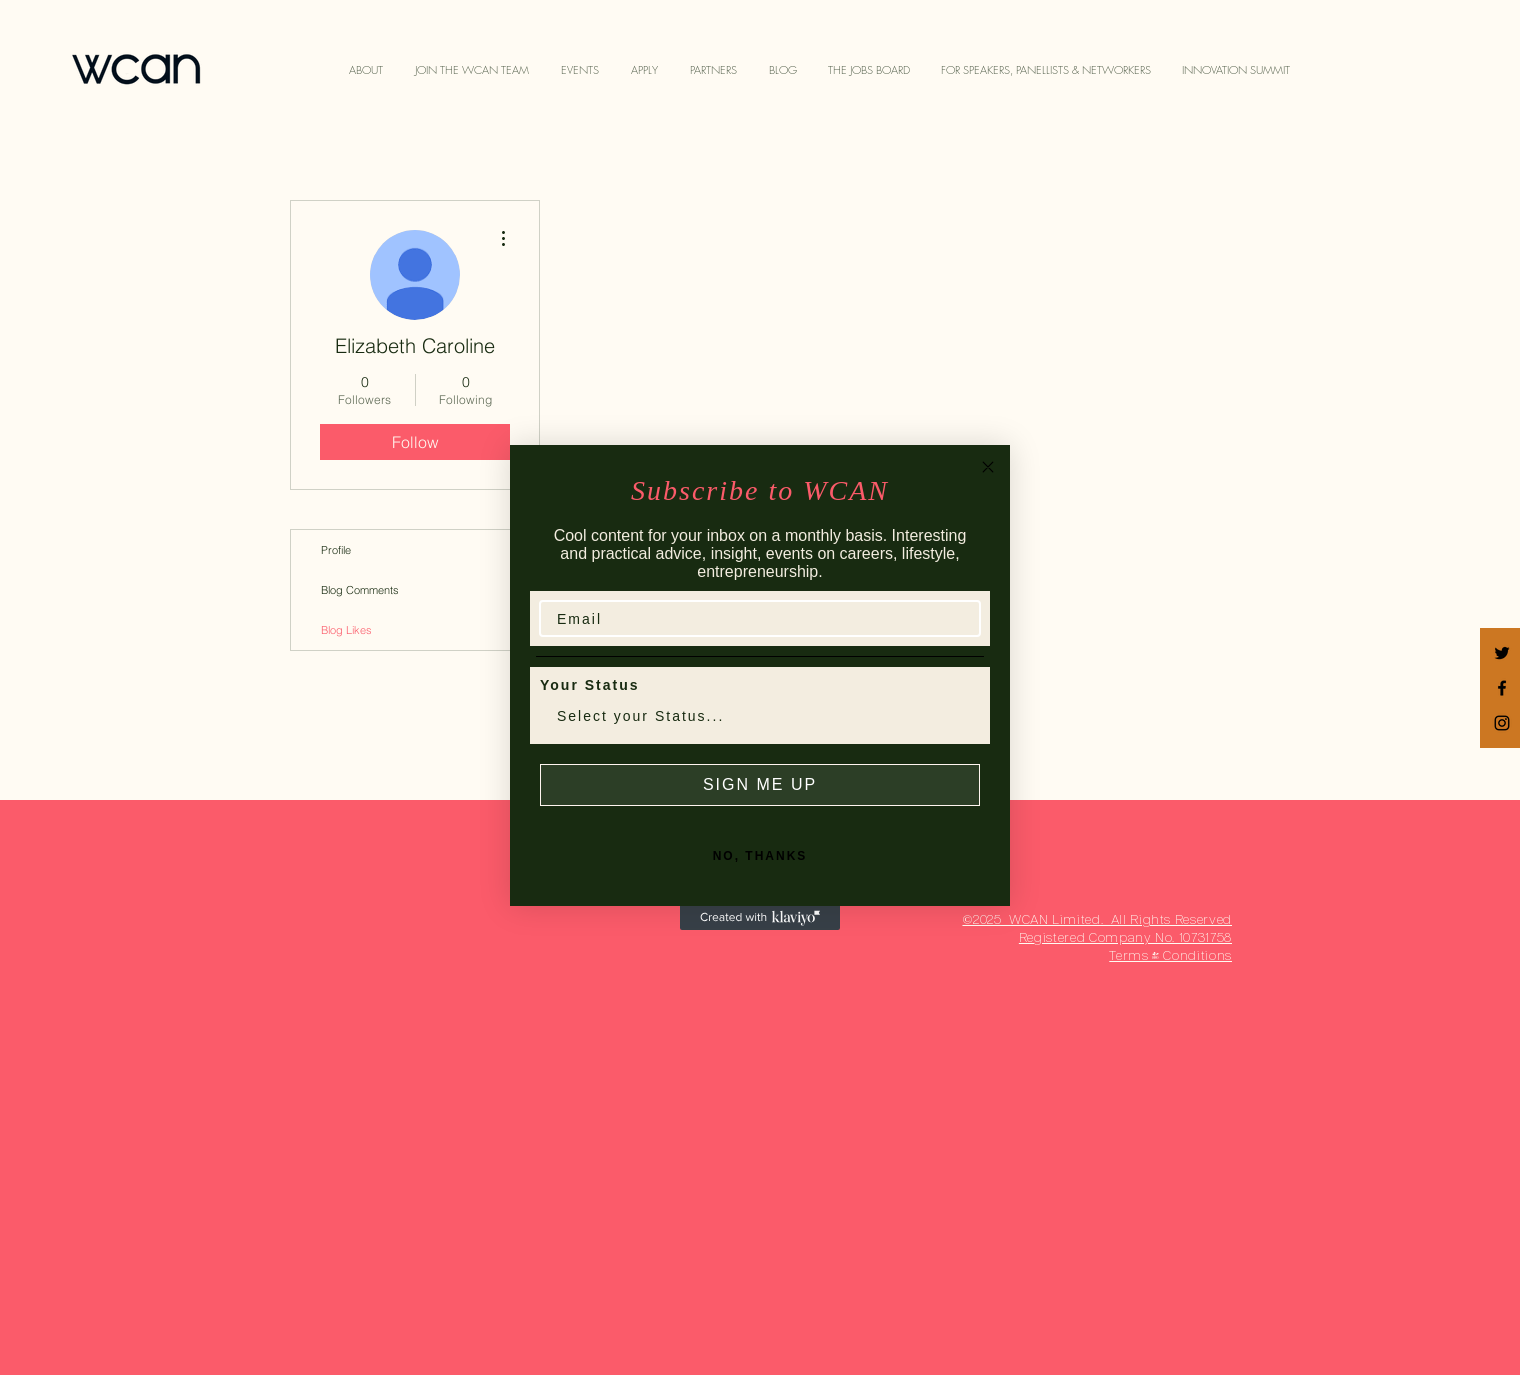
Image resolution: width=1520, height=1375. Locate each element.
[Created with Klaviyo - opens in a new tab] (760, 918)
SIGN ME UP (760, 784)
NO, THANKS (760, 856)
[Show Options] (961, 716)
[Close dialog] (988, 467)
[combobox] (754, 716)
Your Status (590, 685)
